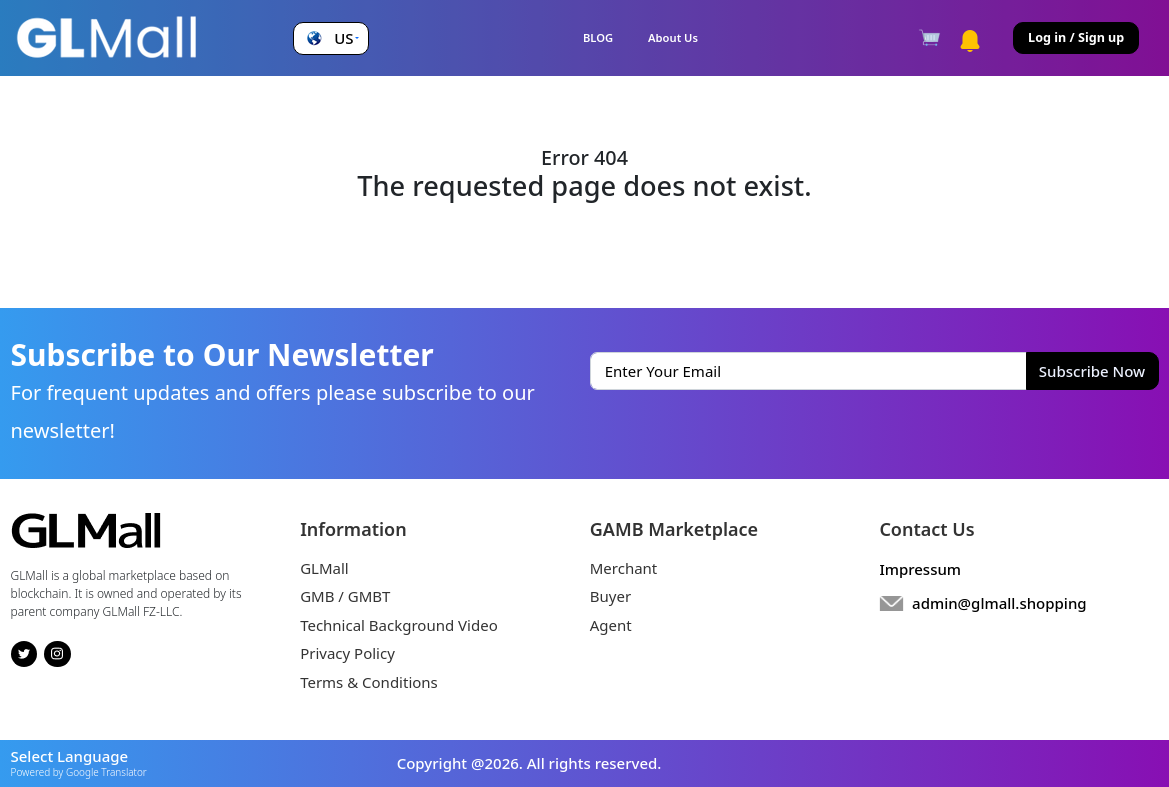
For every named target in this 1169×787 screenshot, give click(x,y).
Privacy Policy (347, 653)
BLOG (598, 37)
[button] (330, 38)
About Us (673, 37)
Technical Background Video (399, 625)
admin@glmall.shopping (999, 603)
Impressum (920, 569)
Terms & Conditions (369, 682)
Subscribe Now (1092, 371)
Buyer (610, 596)
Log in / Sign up (1076, 37)
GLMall (324, 568)
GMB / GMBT (345, 596)
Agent (611, 625)
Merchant (624, 568)
